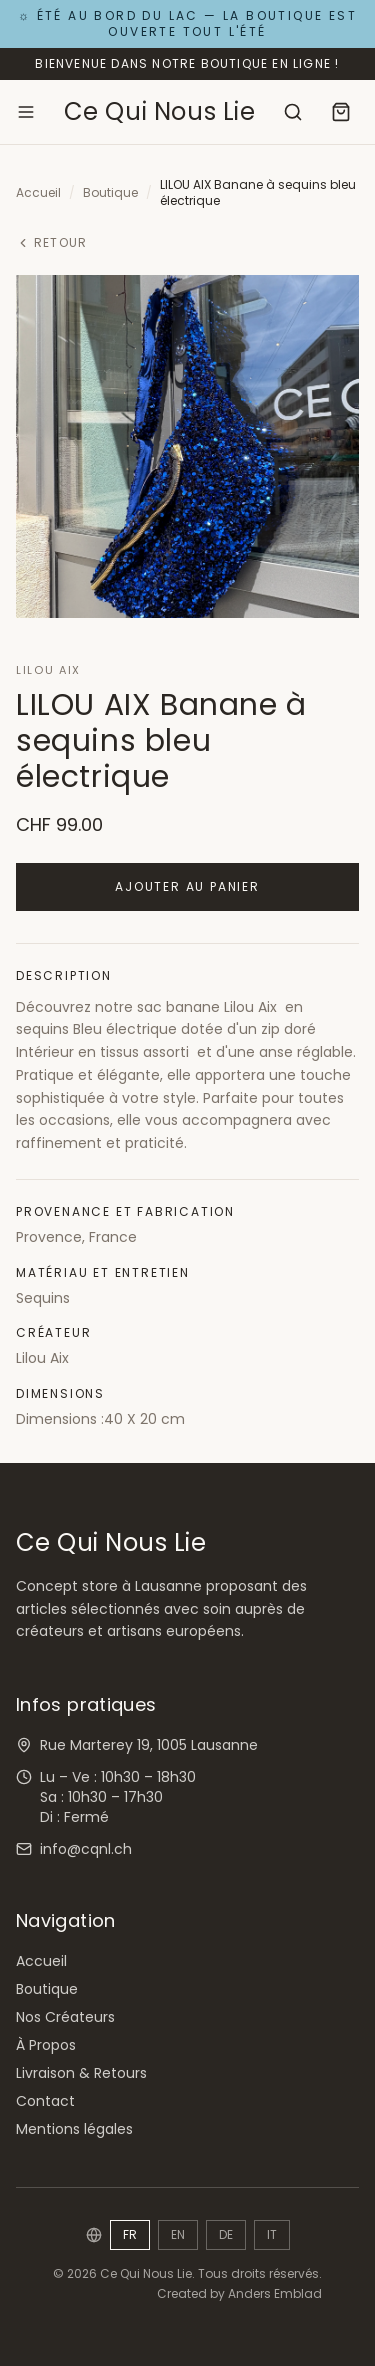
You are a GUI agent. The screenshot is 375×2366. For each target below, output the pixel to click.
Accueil (38, 192)
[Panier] (341, 112)
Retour (51, 243)
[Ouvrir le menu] (26, 112)
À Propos (46, 2045)
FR (130, 2234)
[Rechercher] (293, 112)
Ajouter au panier (187, 886)
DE (226, 2234)
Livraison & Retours (81, 2073)
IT (272, 2234)
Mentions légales (74, 2129)
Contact (45, 2101)
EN (178, 2234)
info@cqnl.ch (86, 1849)
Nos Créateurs (65, 2017)
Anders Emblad (275, 2293)
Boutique (110, 192)
